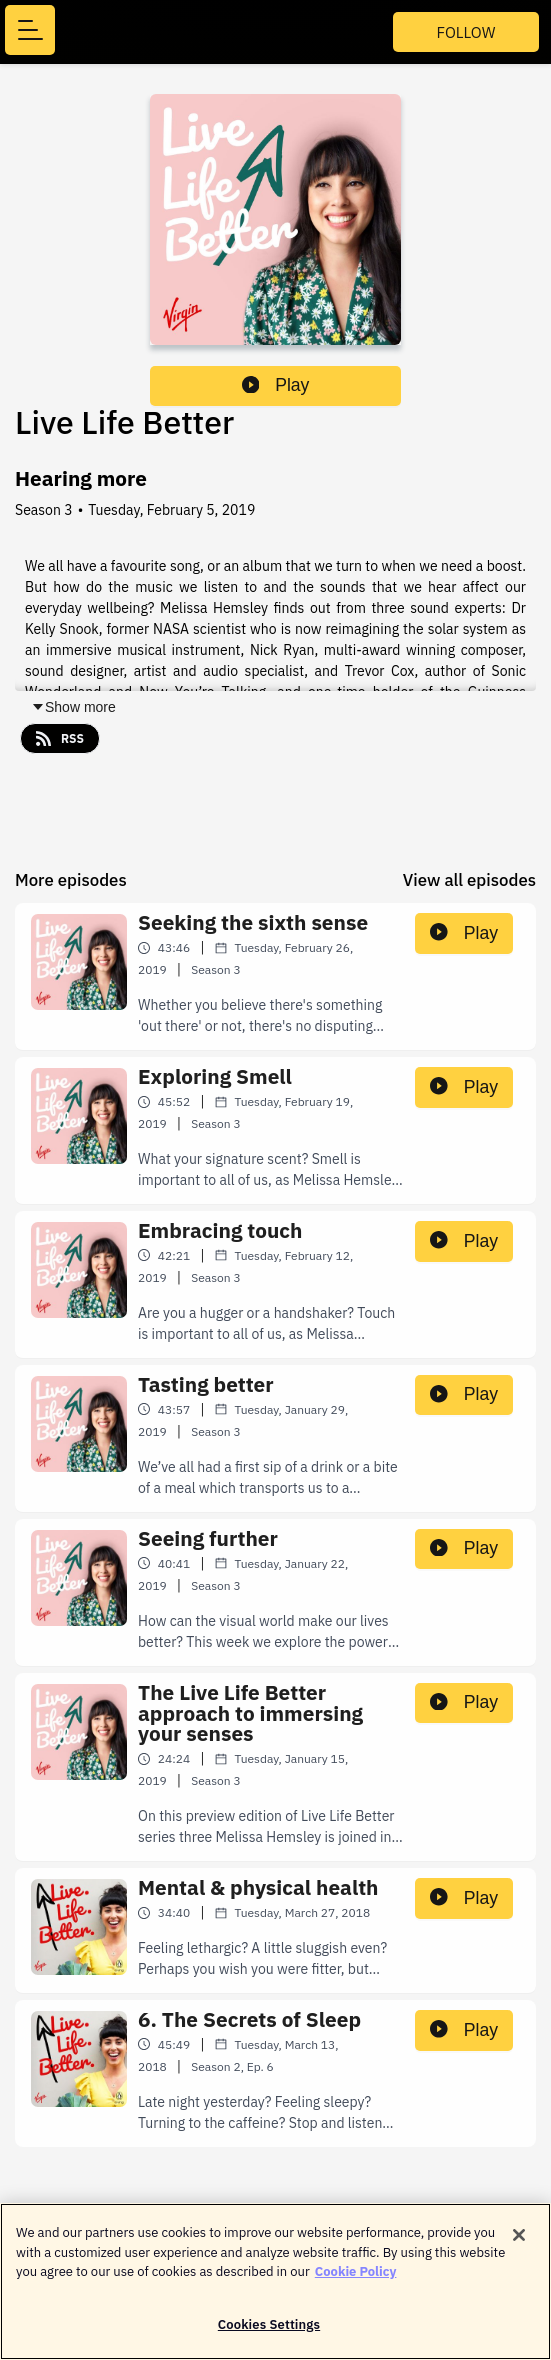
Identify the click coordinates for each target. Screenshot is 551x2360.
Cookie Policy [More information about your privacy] (356, 2280)
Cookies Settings (269, 2333)
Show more (73, 707)
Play (276, 385)
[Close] (519, 2244)
